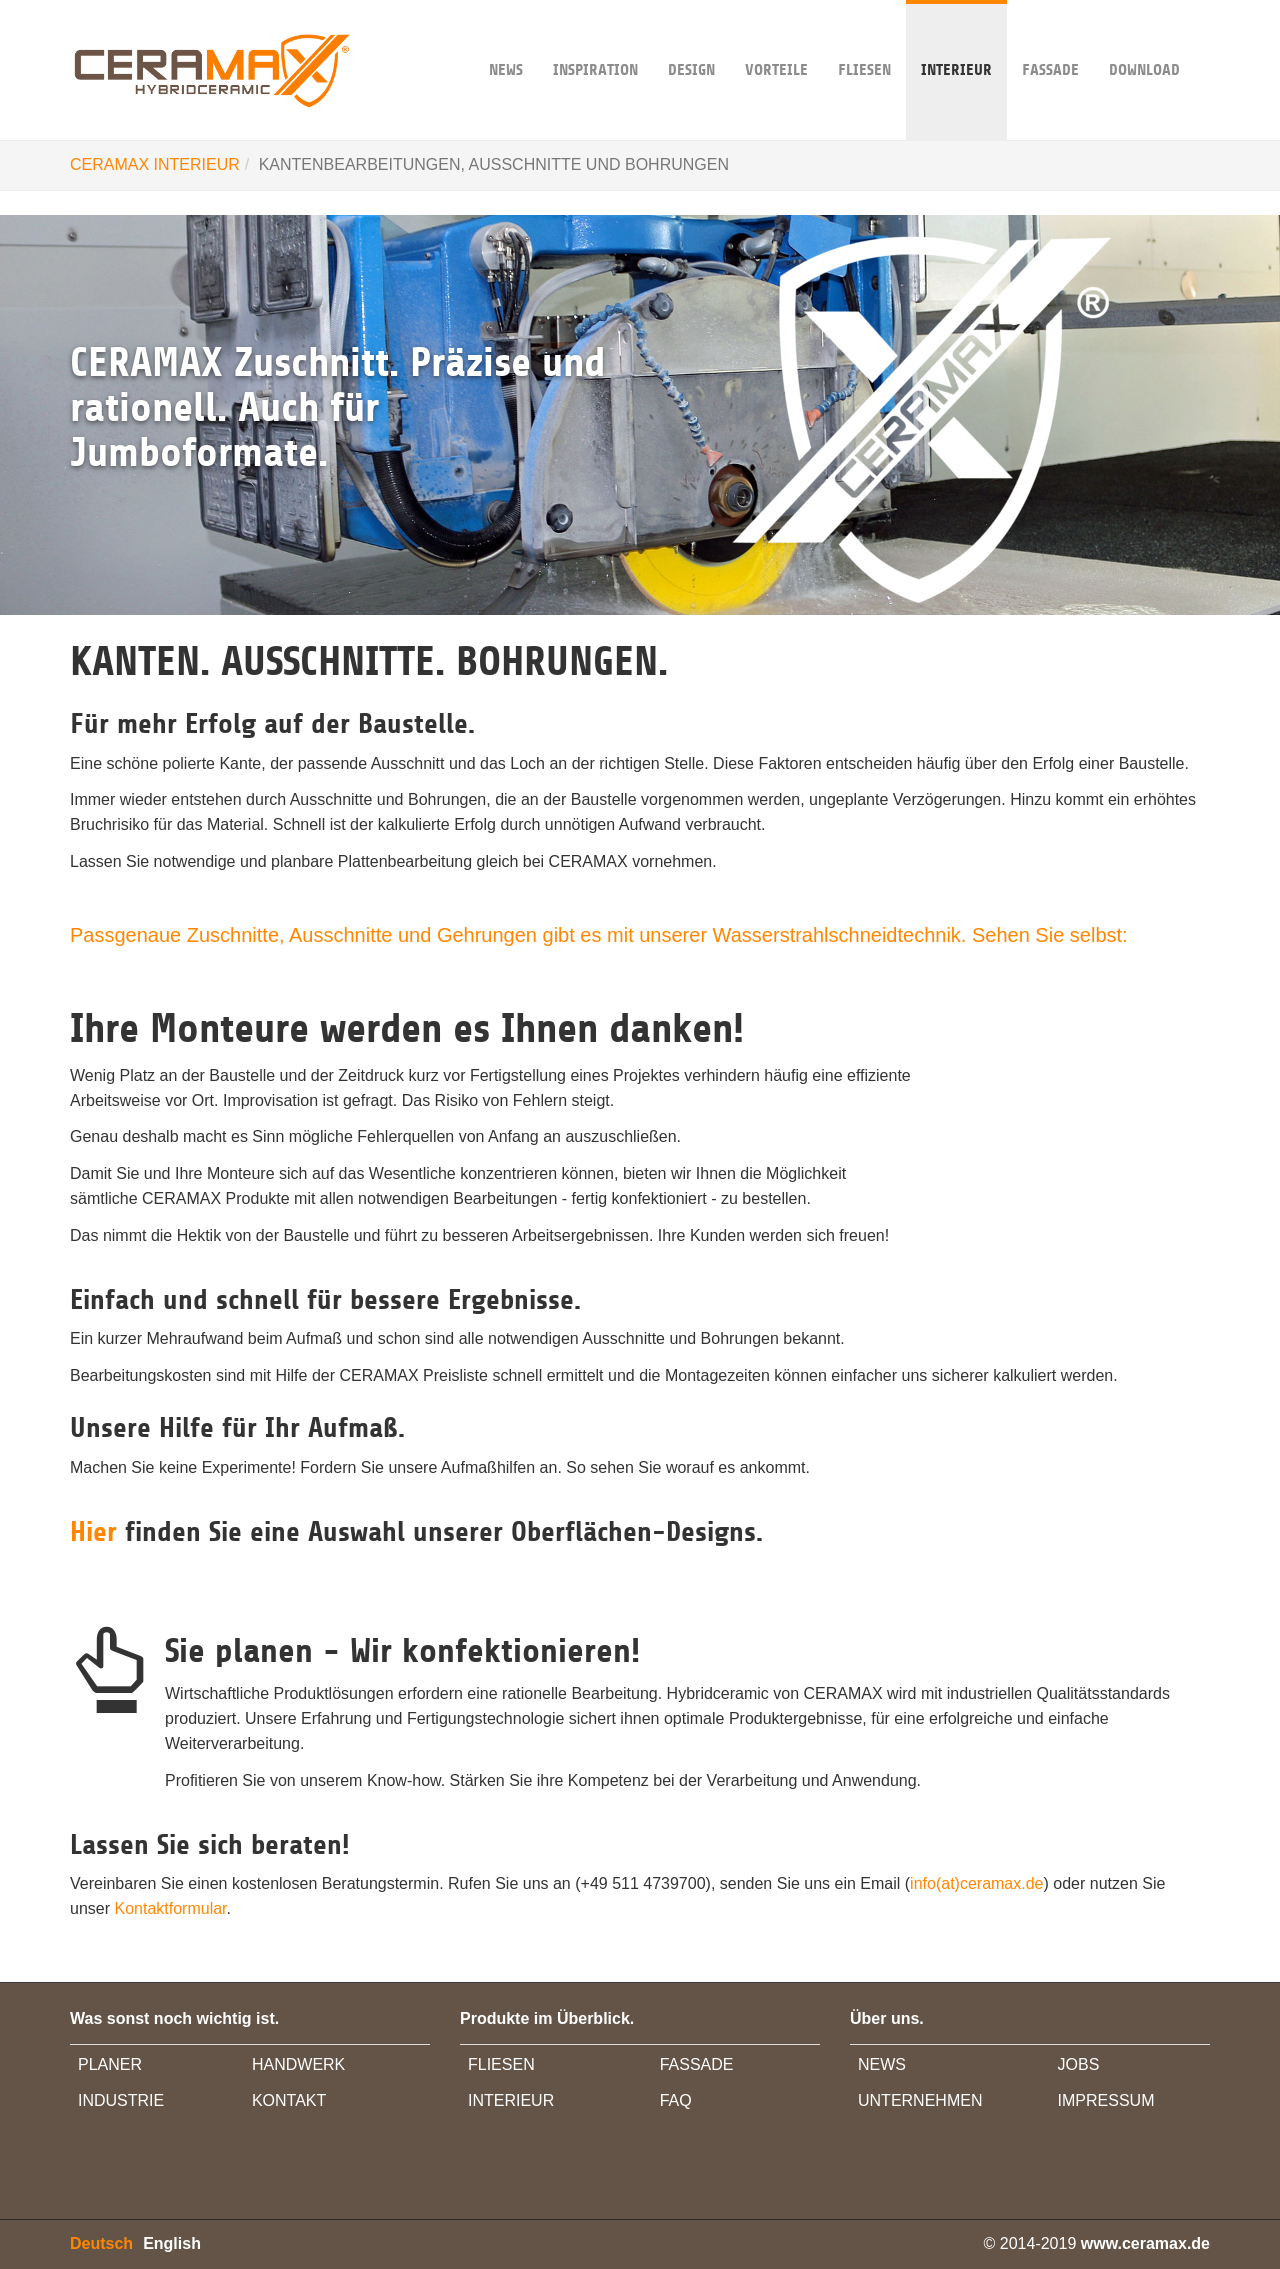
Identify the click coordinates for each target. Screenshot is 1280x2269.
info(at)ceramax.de (976, 1883)
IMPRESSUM (1106, 2100)
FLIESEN (501, 2064)
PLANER (110, 2064)
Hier (97, 1532)
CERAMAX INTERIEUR (155, 164)
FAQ (676, 2100)
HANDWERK (298, 2064)
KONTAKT (289, 2100)
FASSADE (1050, 39)
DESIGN (691, 39)
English (172, 2243)
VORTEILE (776, 39)
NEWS (506, 39)
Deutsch (101, 2243)
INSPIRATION (595, 39)
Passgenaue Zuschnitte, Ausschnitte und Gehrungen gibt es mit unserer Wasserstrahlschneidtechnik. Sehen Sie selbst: (599, 935)
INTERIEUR (956, 39)
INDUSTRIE (121, 2100)
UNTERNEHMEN (920, 2100)
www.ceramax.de (1145, 2243)
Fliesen (864, 39)
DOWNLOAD (1144, 39)
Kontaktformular (170, 1908)
